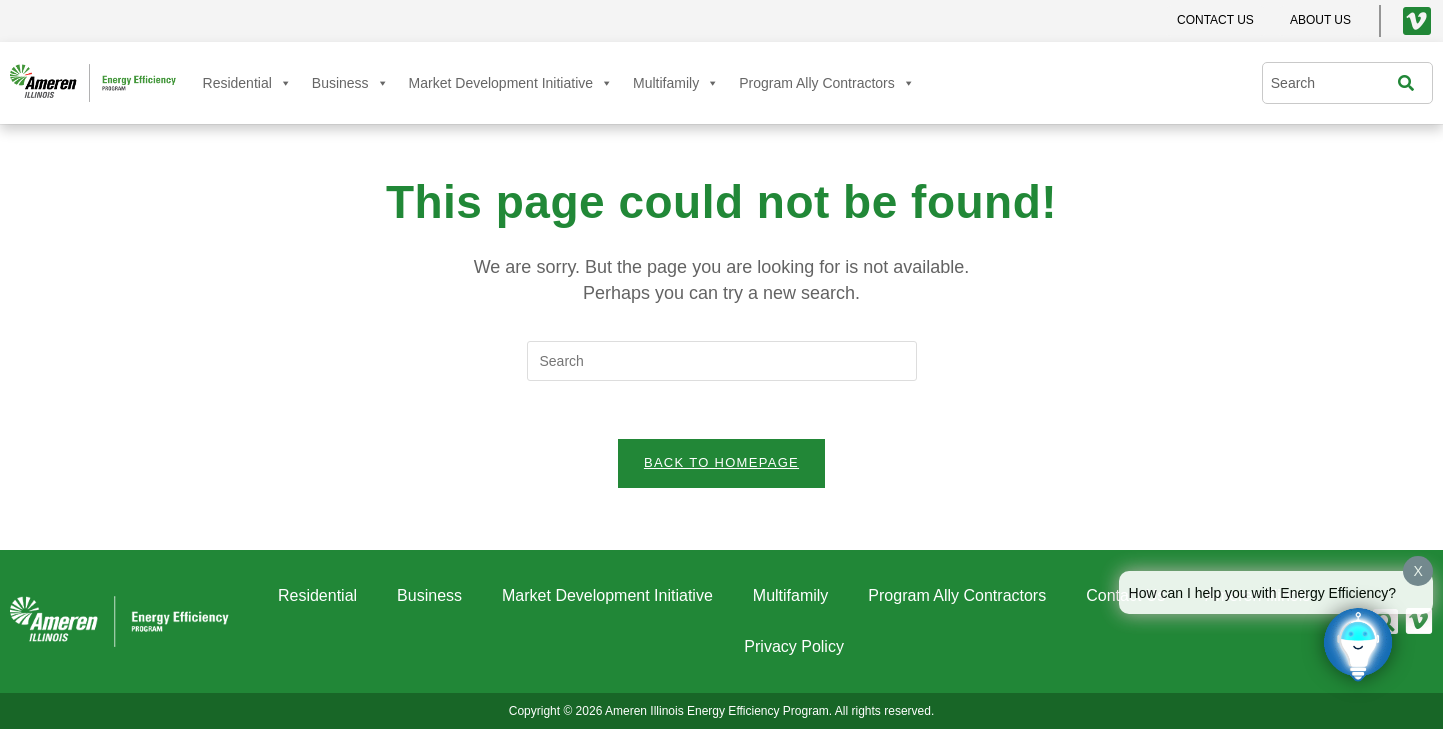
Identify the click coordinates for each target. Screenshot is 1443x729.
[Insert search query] (722, 361)
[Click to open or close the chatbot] (1358, 644)
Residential (247, 83)
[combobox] (1335, 83)
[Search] (1411, 83)
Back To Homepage (721, 465)
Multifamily (676, 83)
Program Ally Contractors (827, 83)
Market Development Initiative (511, 83)
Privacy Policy (794, 646)
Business (350, 83)
